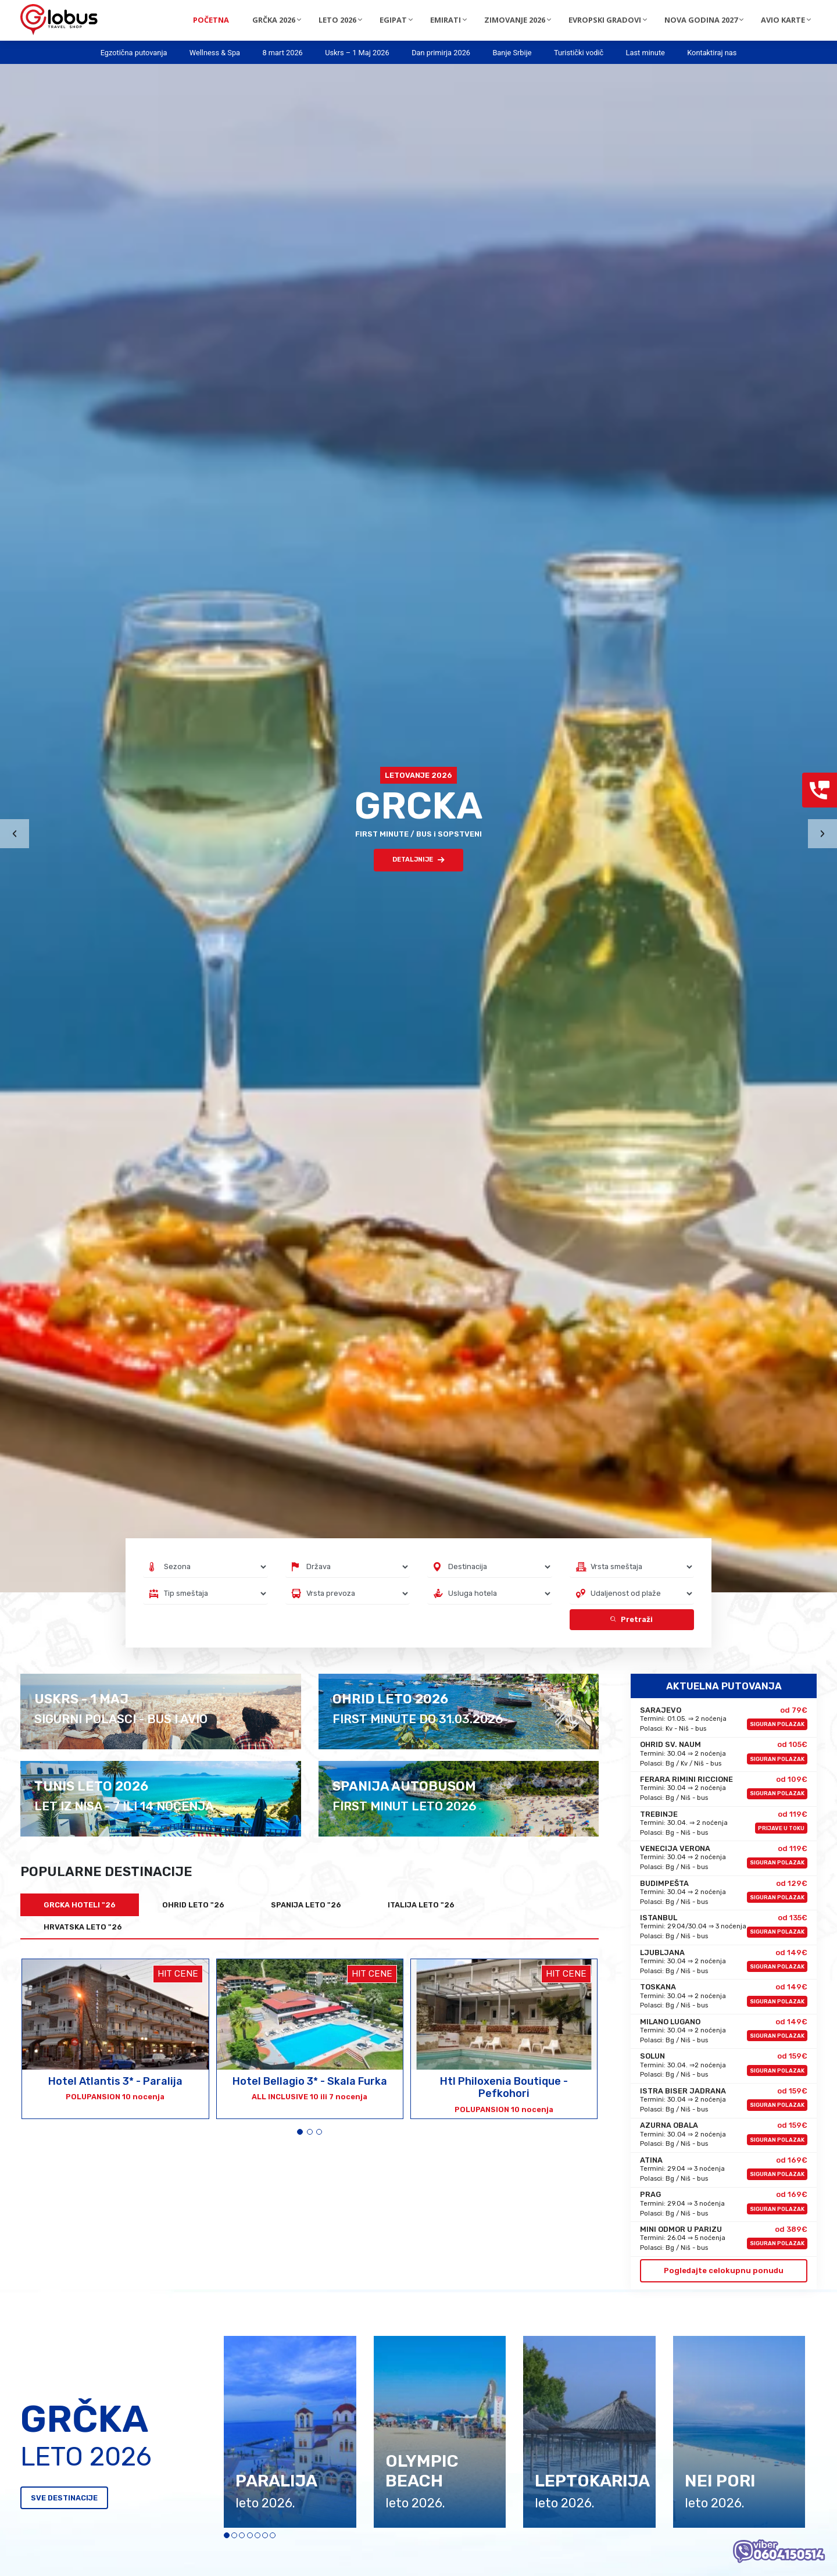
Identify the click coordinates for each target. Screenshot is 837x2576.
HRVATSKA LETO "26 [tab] (83, 1927)
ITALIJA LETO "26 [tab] (421, 1904)
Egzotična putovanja (134, 52)
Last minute (645, 52)
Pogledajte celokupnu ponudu (724, 2270)
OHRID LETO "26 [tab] (193, 1904)
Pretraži (631, 1619)
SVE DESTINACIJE (64, 2497)
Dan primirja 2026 (441, 52)
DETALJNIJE (418, 859)
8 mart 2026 (282, 52)
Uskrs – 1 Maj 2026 (357, 52)
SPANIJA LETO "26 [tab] (306, 1904)
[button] (300, 2132)
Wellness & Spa (214, 52)
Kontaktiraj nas (711, 52)
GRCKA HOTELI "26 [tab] (80, 1904)
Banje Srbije (511, 52)
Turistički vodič (578, 52)
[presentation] (14, 833)
